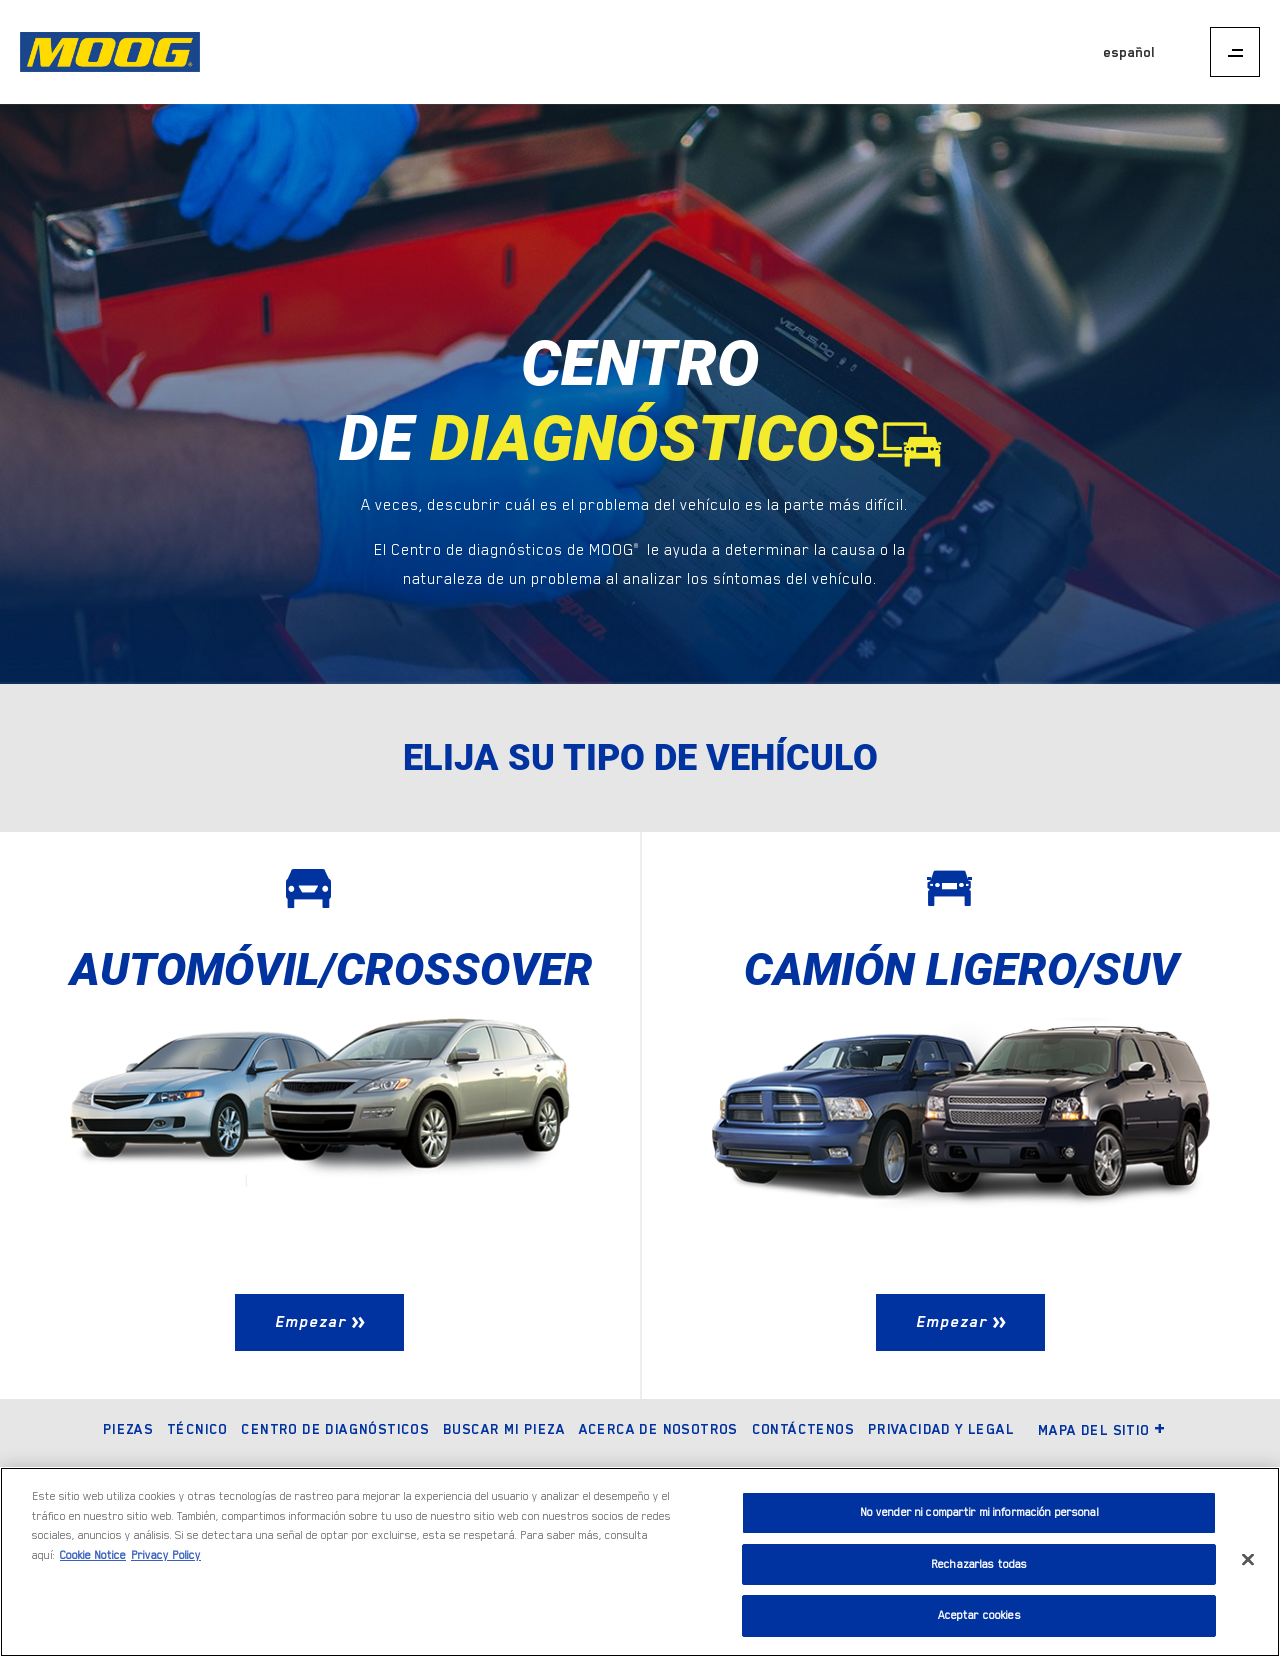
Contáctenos (803, 1429)
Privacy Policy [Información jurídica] (166, 1555)
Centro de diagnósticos (335, 1429)
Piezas (128, 1429)
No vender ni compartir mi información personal (979, 1512)
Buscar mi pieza (504, 1429)
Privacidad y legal (941, 1429)
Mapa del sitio (1102, 1430)
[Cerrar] (1248, 1560)
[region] (640, 1562)
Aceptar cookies (979, 1615)
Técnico (197, 1429)
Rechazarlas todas (979, 1564)
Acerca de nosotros (658, 1429)
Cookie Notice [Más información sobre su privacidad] (93, 1555)
